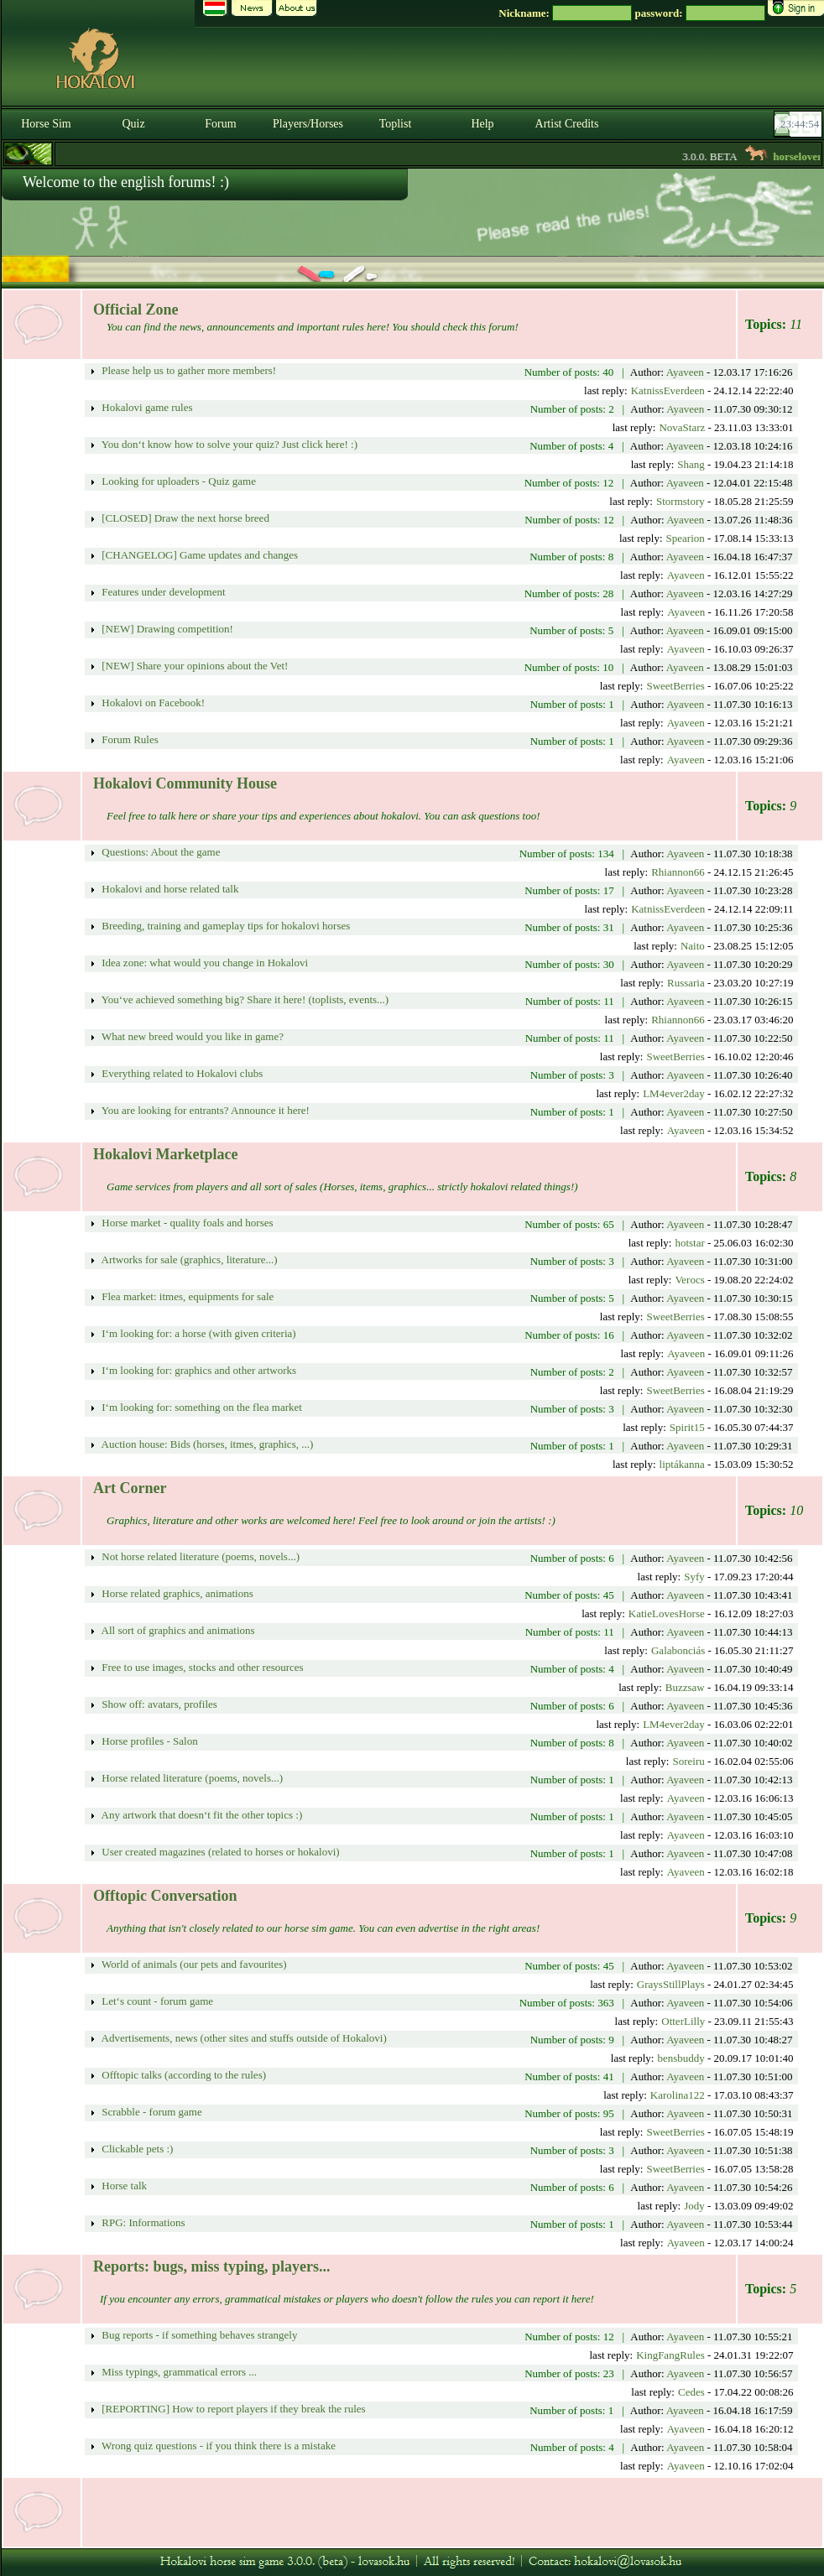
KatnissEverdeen (668, 390)
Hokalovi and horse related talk (168, 888)
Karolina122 (677, 2095)
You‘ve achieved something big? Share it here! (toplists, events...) (244, 999)
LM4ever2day (674, 1093)
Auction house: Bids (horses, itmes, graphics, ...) (206, 1444)
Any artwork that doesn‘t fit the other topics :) (200, 1814)
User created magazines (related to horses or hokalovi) (219, 1851)
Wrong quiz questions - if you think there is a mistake (217, 2445)
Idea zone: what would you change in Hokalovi (203, 962)
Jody (694, 2205)
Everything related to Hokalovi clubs (181, 1073)
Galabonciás (678, 1650)
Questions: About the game (159, 852)
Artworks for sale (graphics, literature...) (188, 1259)
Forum (220, 123)
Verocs (689, 1279)
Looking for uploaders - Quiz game (177, 481)
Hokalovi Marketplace (165, 1154)
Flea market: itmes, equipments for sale (186, 1296)
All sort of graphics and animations (177, 1630)
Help (482, 123)
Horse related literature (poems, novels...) (191, 1778)
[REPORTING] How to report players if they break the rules (232, 2408)
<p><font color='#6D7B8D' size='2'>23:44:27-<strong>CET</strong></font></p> (800, 124)
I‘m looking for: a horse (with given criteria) (197, 1333)
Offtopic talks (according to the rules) (182, 2075)
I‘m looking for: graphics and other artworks (197, 1370)
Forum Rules (129, 739)
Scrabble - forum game (150, 2111)
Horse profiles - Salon (148, 1741)
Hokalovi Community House (185, 783)
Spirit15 (687, 1427)
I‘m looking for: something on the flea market (200, 1407)
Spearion (685, 538)
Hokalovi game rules (146, 407)
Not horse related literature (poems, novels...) (199, 1556)
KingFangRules (670, 2355)
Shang (691, 464)
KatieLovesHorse (666, 1613)
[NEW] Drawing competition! (166, 628)
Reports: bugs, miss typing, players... (212, 2266)
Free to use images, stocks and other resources (201, 1667)
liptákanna (682, 1464)
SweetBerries (675, 685)
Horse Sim (46, 123)
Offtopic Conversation (165, 1895)
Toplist (395, 123)
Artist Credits (567, 123)
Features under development (162, 591)
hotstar (689, 1242)
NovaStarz (682, 427)
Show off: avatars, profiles (158, 1704)
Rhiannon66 (678, 872)
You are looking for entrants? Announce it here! (204, 1110)
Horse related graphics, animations (176, 1593)
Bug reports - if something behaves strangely (198, 2335)
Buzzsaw (685, 1687)
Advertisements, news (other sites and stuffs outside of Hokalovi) (243, 2038)
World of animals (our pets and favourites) (193, 1964)
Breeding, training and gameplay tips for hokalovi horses (224, 925)
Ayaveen (685, 372)
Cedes (691, 2392)
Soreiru (688, 1761)
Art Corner (129, 1488)
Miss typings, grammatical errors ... (178, 2371)
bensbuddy (680, 2058)
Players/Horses (308, 123)
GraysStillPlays (671, 1984)
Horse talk (123, 2185)
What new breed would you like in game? (191, 1036)
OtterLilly (683, 2021)
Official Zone (136, 309)
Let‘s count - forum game (156, 2001)
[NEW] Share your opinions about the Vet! (193, 665)
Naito (693, 945)
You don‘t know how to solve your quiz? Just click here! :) (228, 444)
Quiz (133, 123)
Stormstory (680, 501)
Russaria (686, 982)
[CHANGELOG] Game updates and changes (198, 555)
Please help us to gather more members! (187, 370)
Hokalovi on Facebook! (152, 702)
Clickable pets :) (136, 2148)
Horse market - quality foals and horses (186, 1222)
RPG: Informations (142, 2222)
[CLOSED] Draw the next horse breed (184, 518)
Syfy (694, 1576)
